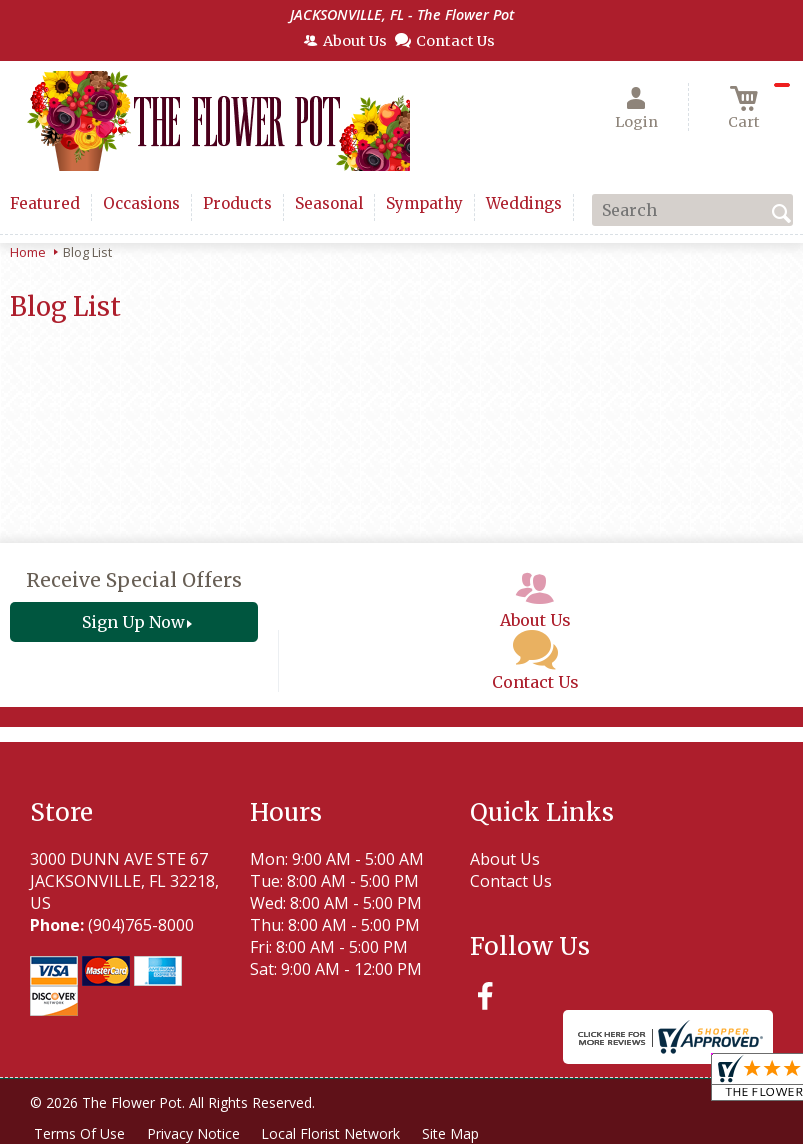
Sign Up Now (133, 622)
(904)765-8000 (141, 925)
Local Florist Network (336, 1133)
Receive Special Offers (134, 580)
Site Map (458, 1133)
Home (28, 252)
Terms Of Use (80, 1133)
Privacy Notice (196, 1133)
